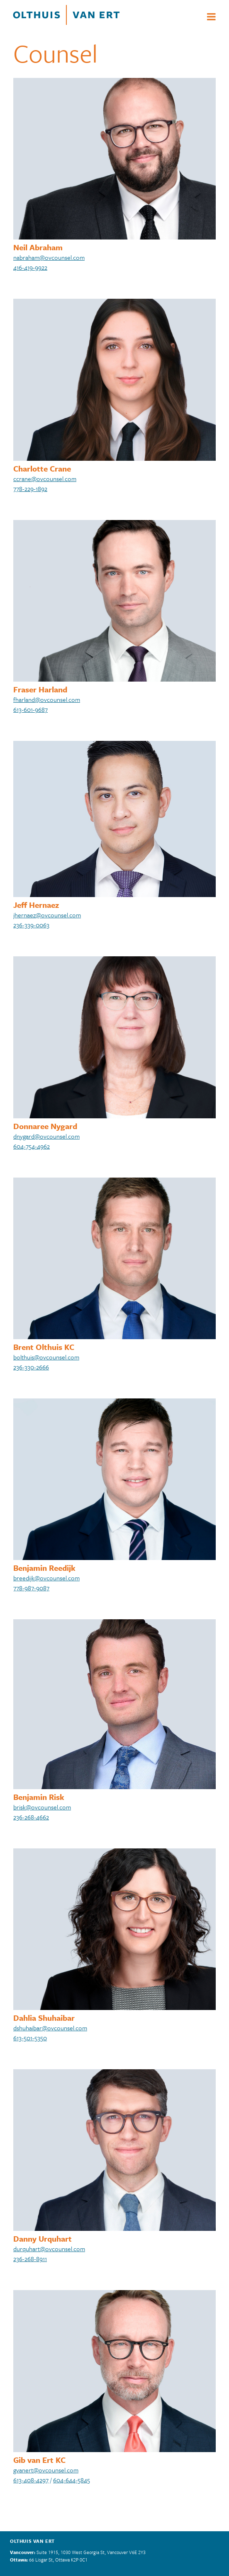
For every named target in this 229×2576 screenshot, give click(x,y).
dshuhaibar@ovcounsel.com (50, 2027)
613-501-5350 (30, 2037)
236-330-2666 (31, 1366)
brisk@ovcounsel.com (42, 1807)
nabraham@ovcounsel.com (49, 257)
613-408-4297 (31, 2479)
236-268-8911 (30, 2258)
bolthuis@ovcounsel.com (46, 1357)
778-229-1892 (30, 488)
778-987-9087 (31, 1587)
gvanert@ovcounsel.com (45, 2469)
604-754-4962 (31, 1146)
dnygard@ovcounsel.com (46, 1136)
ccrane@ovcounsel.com (44, 478)
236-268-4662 (31, 1816)
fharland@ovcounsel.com (46, 699)
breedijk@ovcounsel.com (46, 1577)
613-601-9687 (30, 709)
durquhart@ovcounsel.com (49, 2248)
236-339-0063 (31, 924)
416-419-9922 (30, 267)
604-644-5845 (71, 2479)
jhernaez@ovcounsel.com (47, 914)
